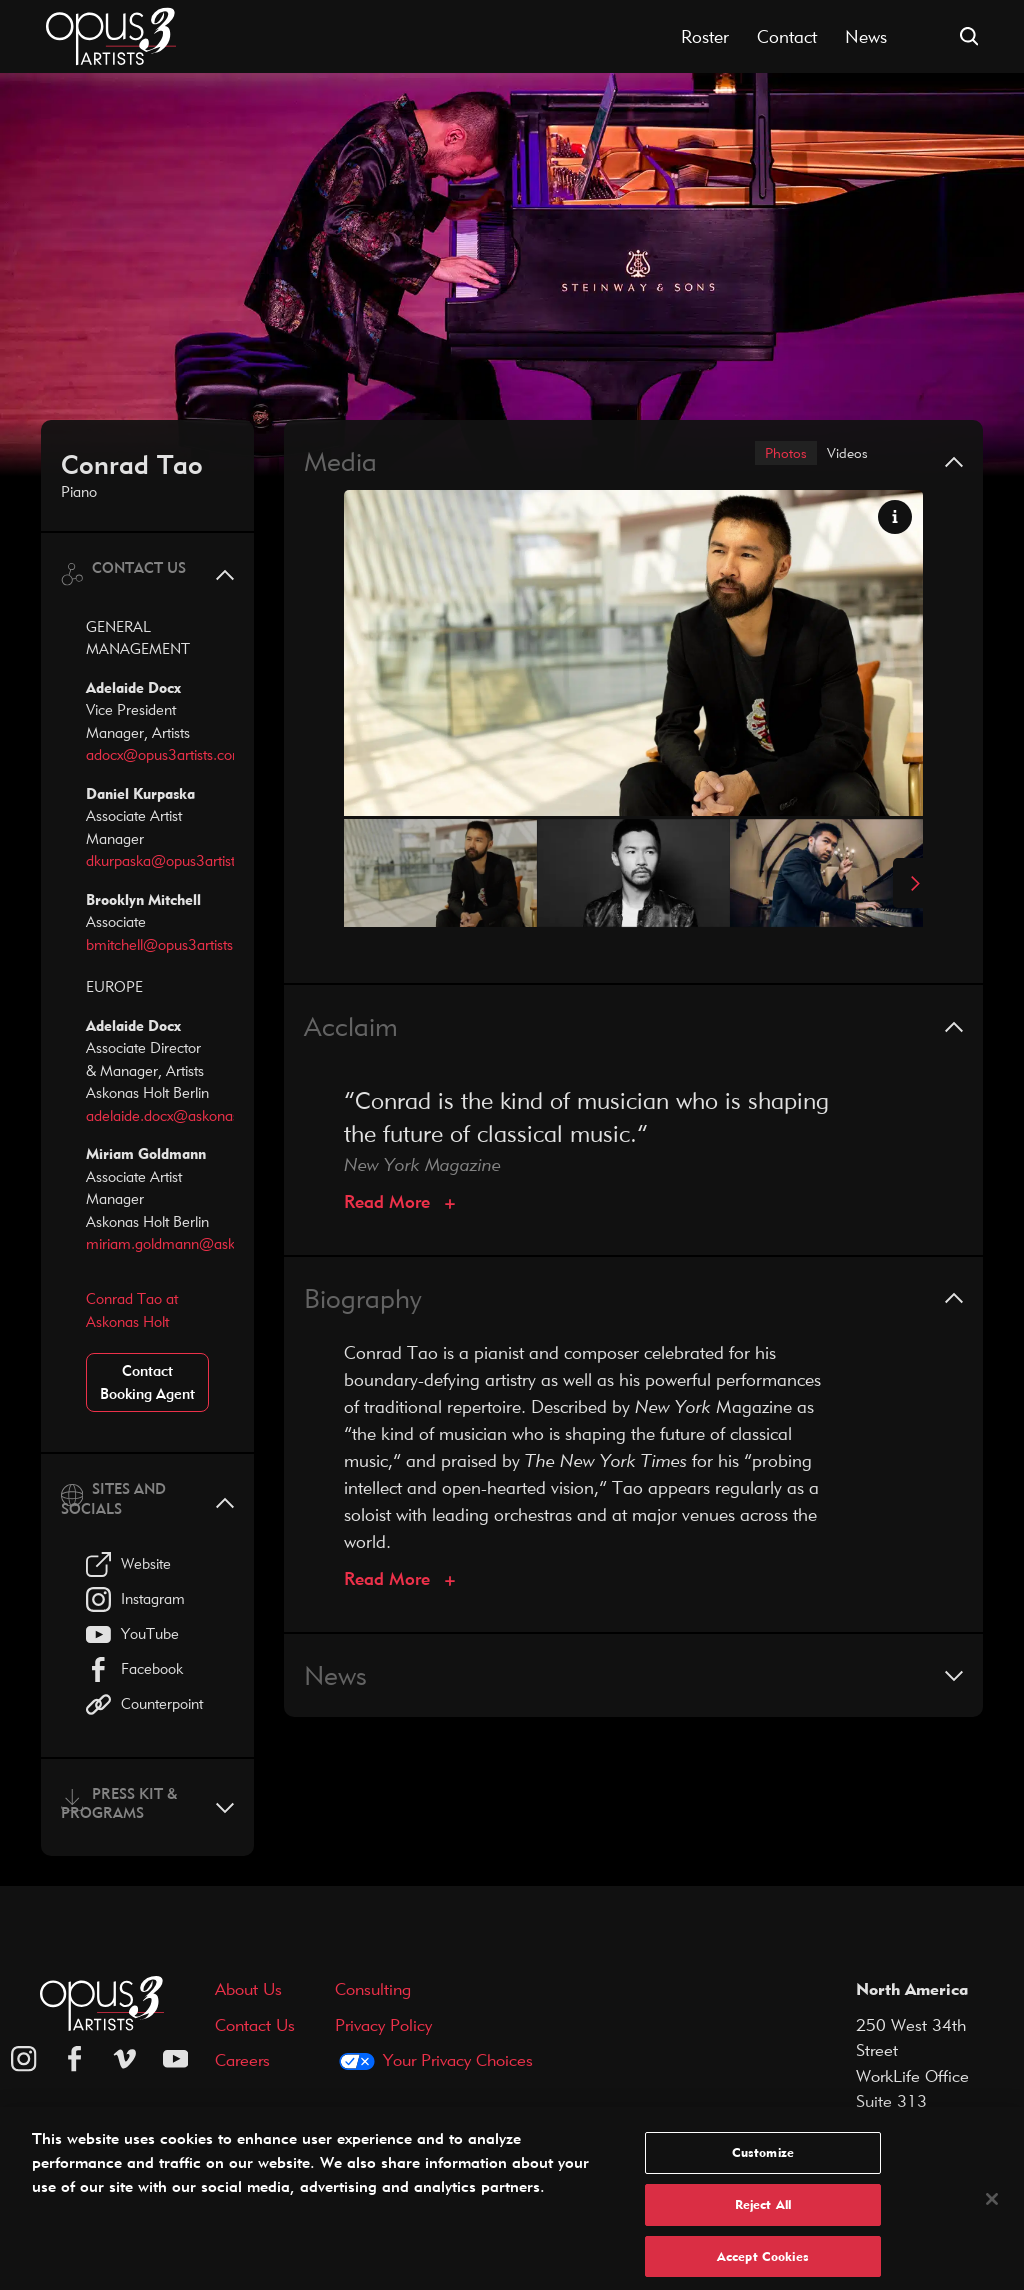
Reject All (763, 2215)
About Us (248, 1988)
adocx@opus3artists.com (165, 754)
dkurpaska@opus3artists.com (179, 860)
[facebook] (75, 2059)
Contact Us (255, 2024)
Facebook (134, 1669)
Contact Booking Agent (147, 1382)
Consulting (373, 1988)
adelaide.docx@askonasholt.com (190, 1115)
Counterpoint (144, 1704)
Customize (763, 2163)
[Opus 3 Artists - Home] (111, 34)
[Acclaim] (399, 1205)
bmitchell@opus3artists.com (175, 944)
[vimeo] (125, 2059)
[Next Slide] (908, 887)
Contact (787, 36)
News (866, 36)
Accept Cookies (763, 2267)
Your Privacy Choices (458, 2059)
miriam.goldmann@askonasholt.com (203, 1243)
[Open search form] (969, 36)
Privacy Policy (383, 2024)
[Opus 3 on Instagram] (24, 2059)
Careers (242, 2059)
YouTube (132, 1634)
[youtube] (176, 2059)
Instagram (135, 1599)
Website (128, 1564)
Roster (705, 36)
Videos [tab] (842, 454)
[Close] (992, 2210)
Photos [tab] (771, 454)
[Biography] (399, 1582)
